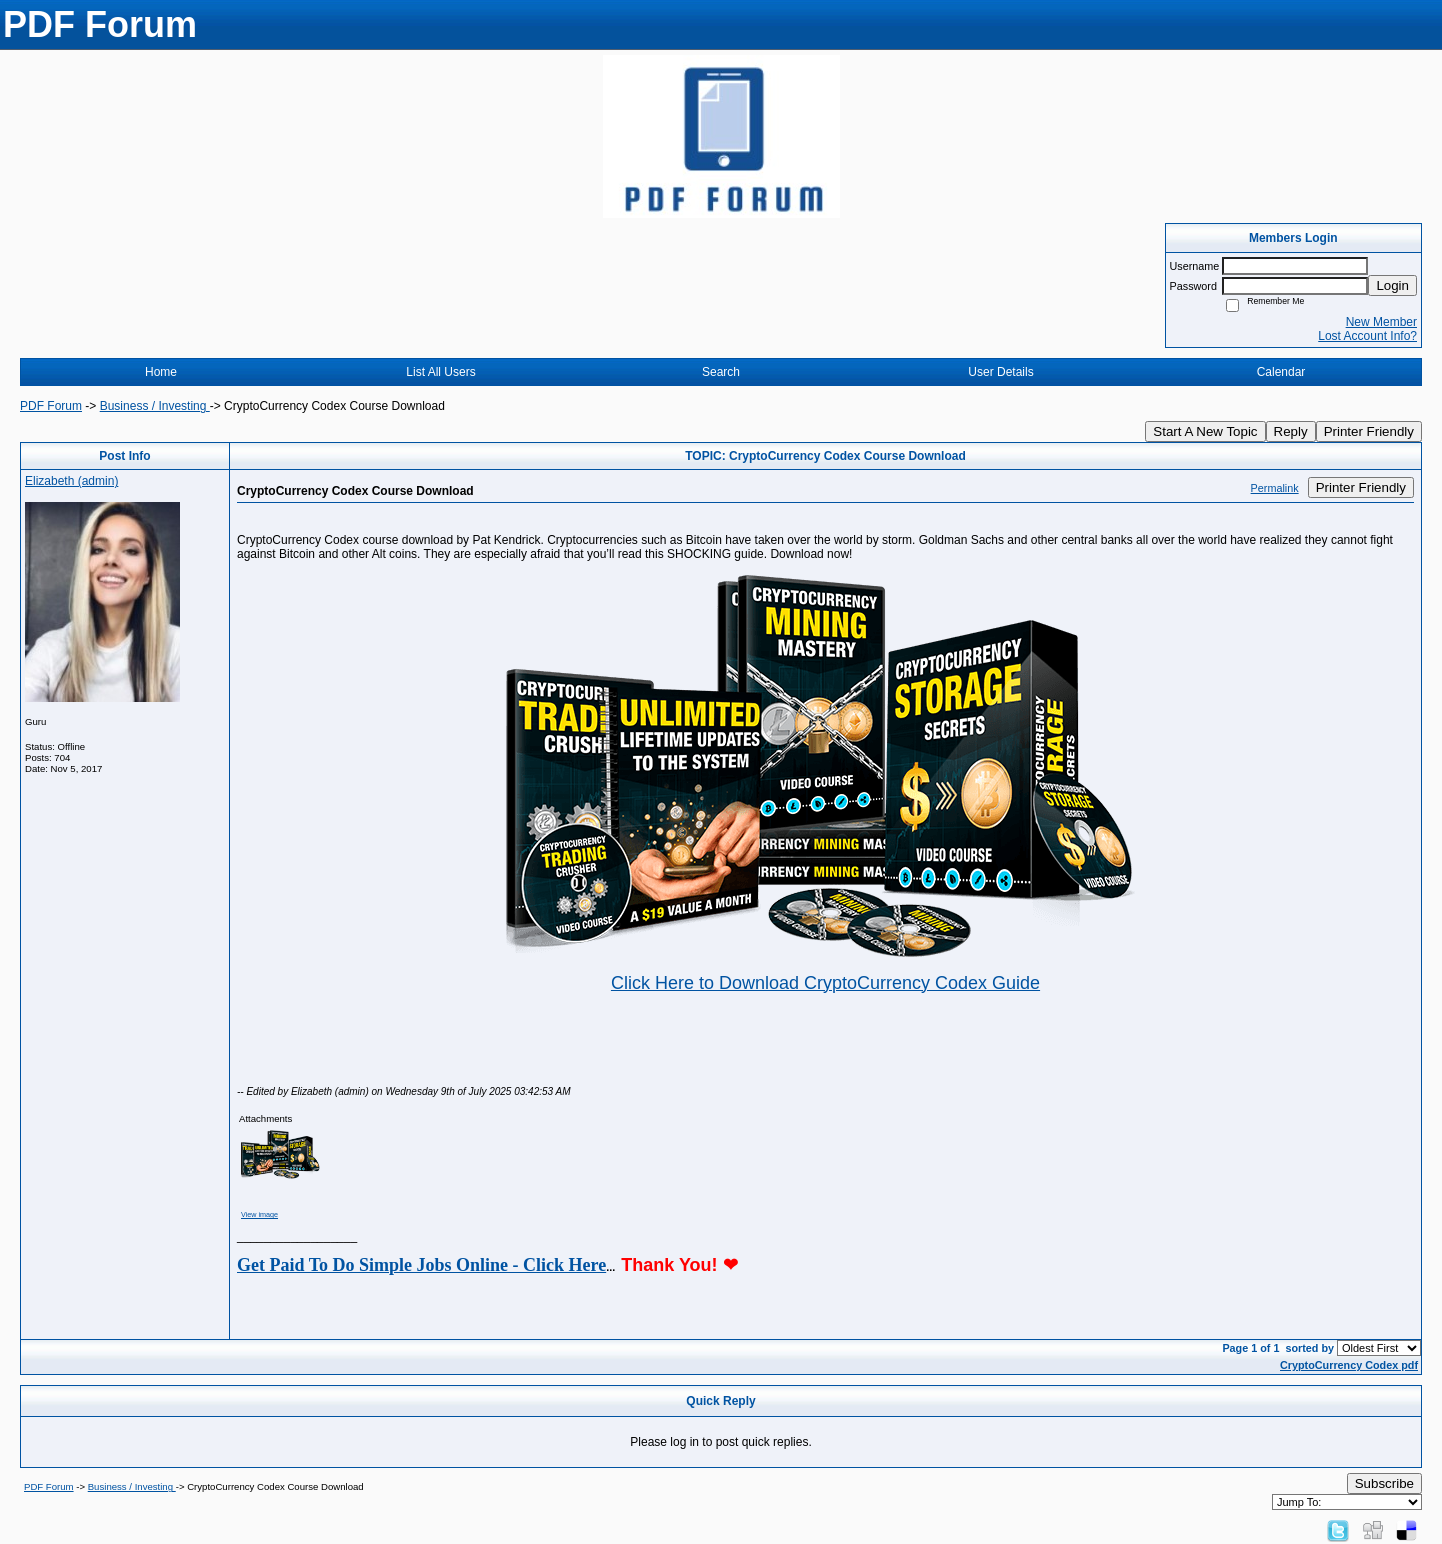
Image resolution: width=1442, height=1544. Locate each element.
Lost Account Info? (1367, 336)
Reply (1291, 431)
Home (161, 372)
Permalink (1275, 488)
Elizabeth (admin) (71, 481)
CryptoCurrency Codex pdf (1349, 1365)
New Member (1381, 322)
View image (259, 1214)
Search (721, 372)
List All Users (440, 372)
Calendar (1281, 372)
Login (1392, 285)
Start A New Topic (1205, 431)
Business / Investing (155, 406)
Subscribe (1384, 1483)
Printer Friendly (1369, 431)
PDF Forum (51, 406)
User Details (1000, 372)
